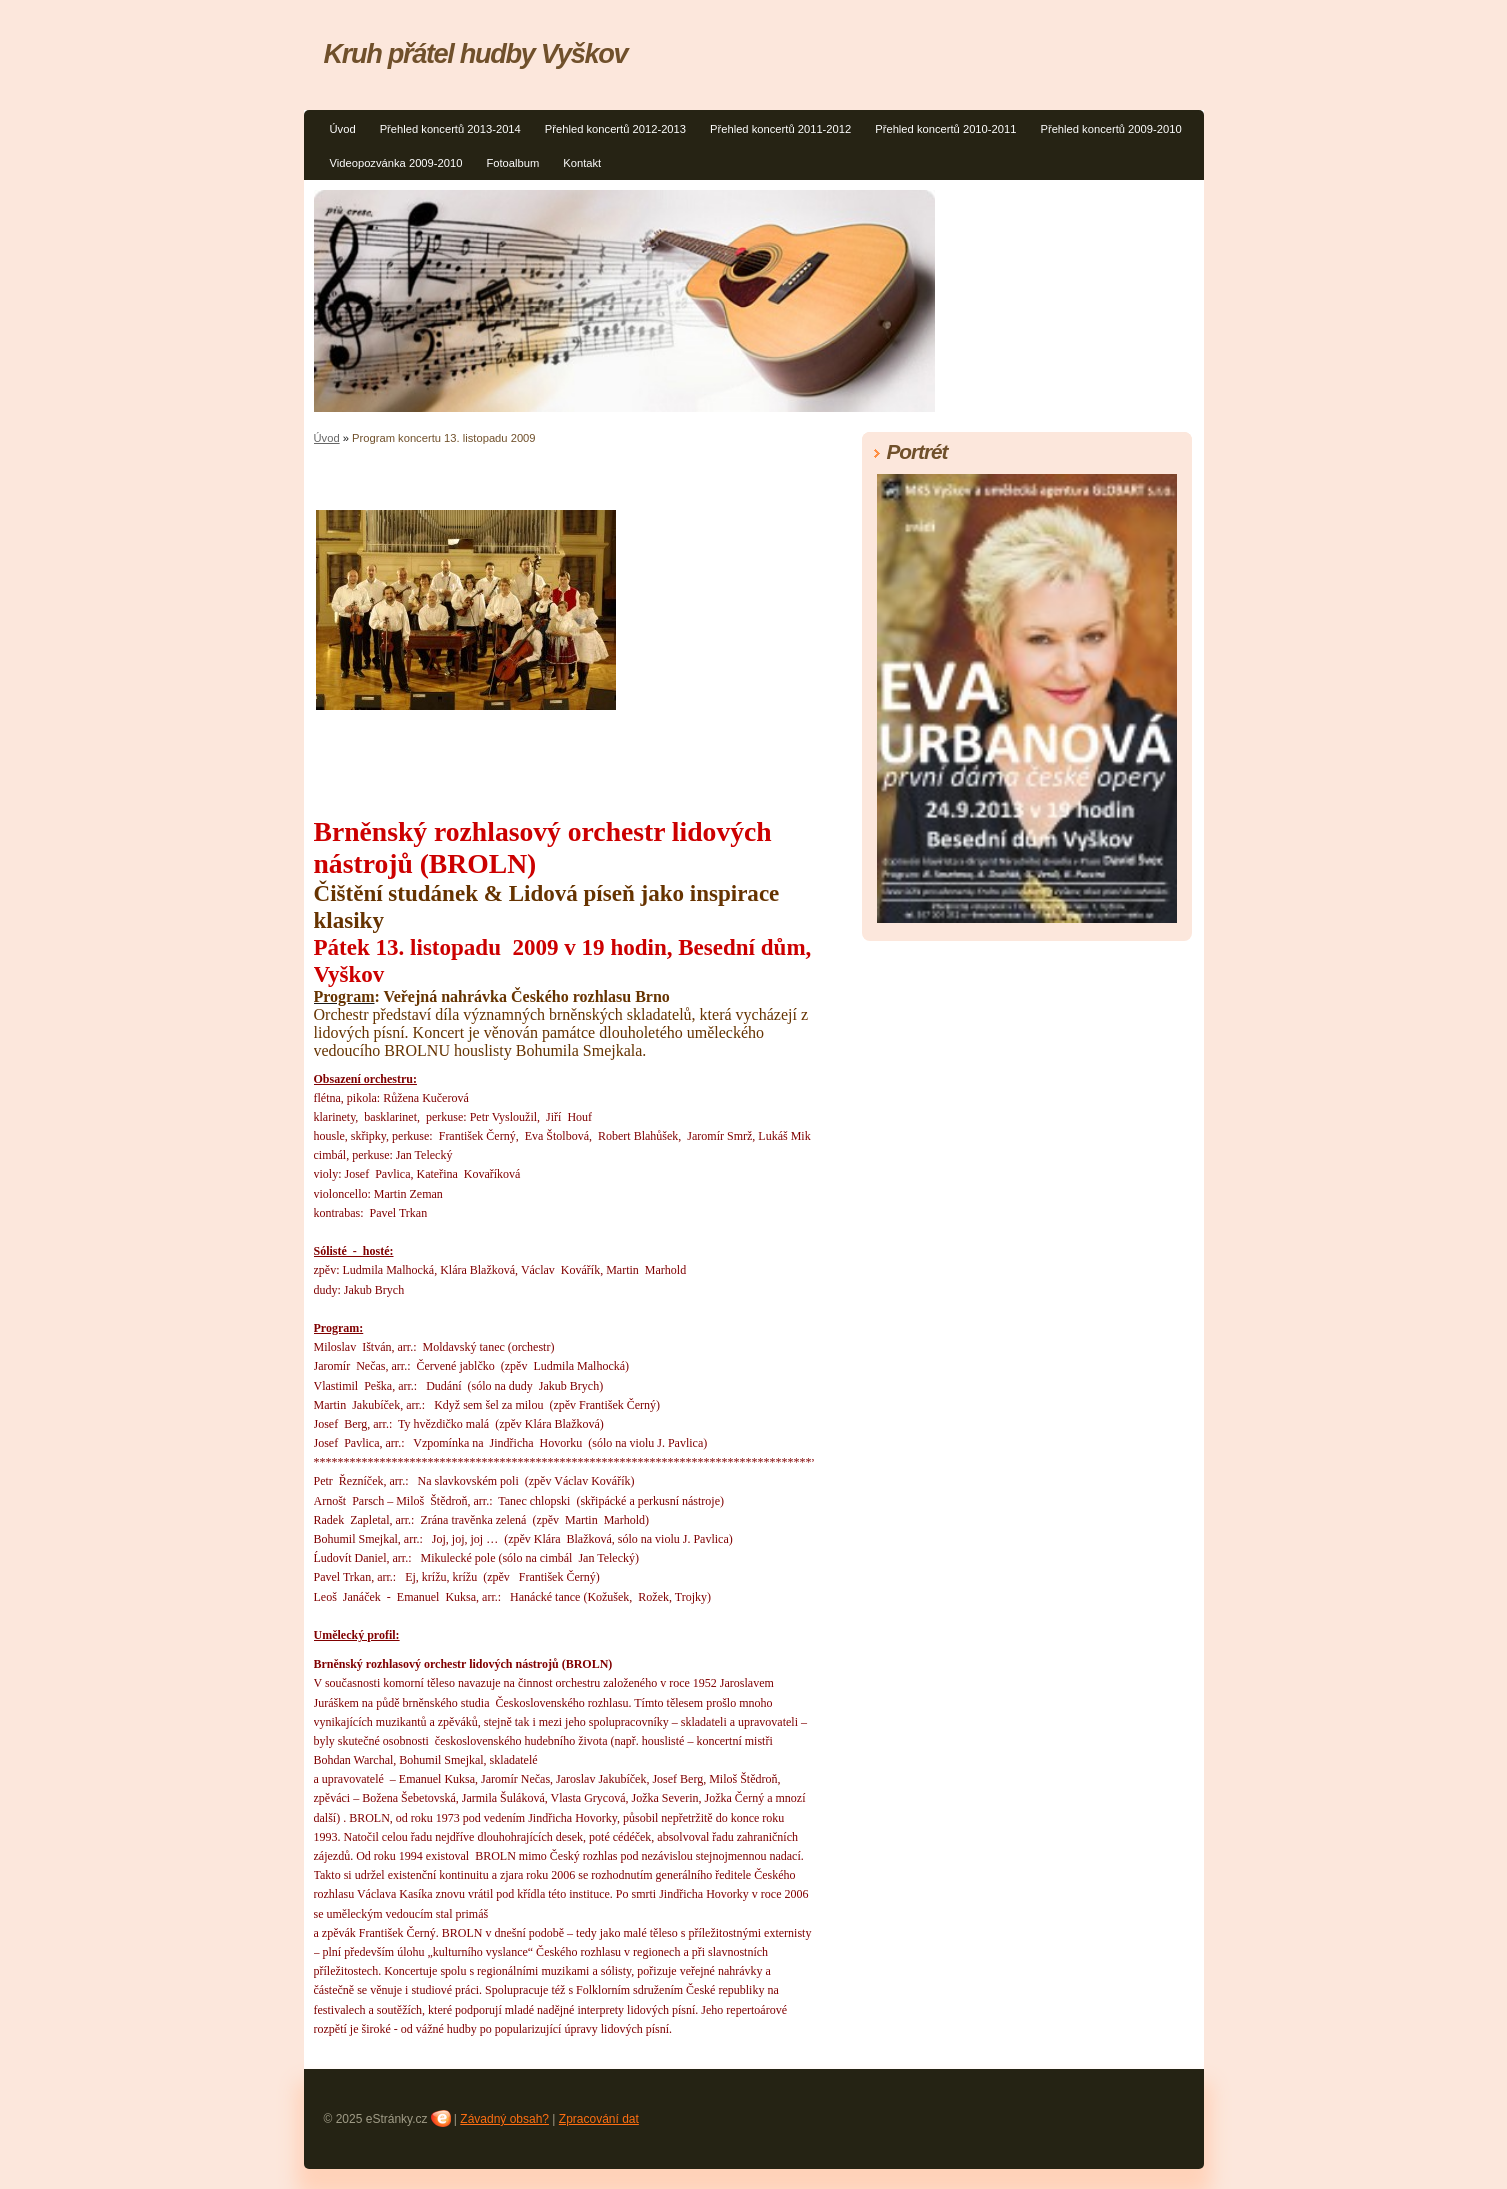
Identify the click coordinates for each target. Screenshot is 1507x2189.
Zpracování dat (599, 2119)
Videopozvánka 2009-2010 (396, 163)
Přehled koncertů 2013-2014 (450, 129)
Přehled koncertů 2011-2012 (780, 129)
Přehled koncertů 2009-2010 (1110, 129)
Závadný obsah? (504, 2119)
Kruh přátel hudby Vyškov (476, 53)
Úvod (343, 129)
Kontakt (582, 163)
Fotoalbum (512, 163)
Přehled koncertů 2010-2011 (945, 129)
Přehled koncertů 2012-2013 (615, 129)
